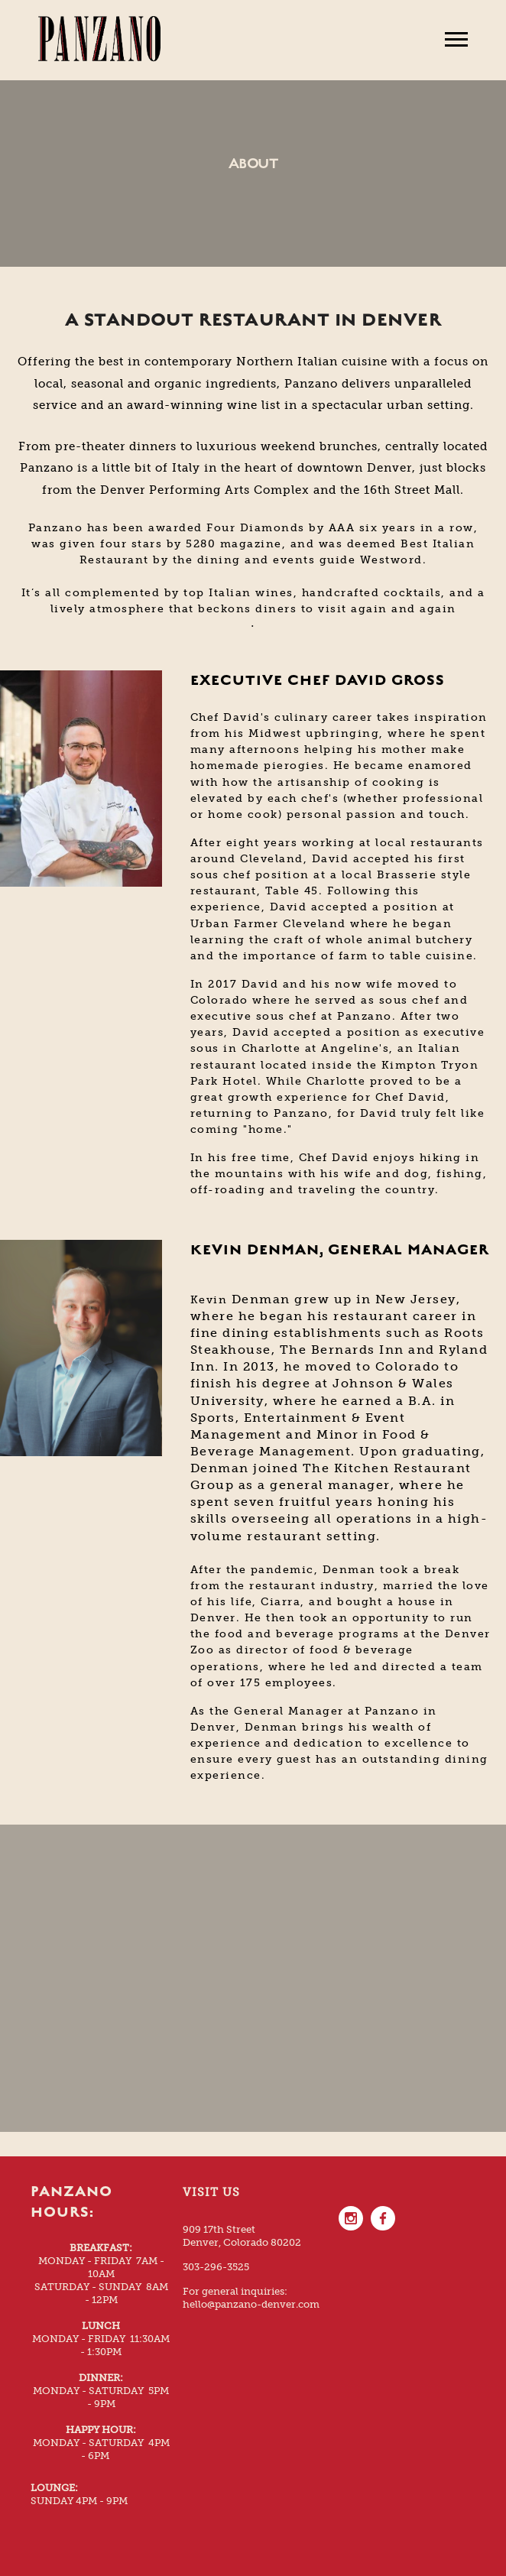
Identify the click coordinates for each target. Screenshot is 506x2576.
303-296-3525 (216, 2267)
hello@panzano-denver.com (251, 2304)
